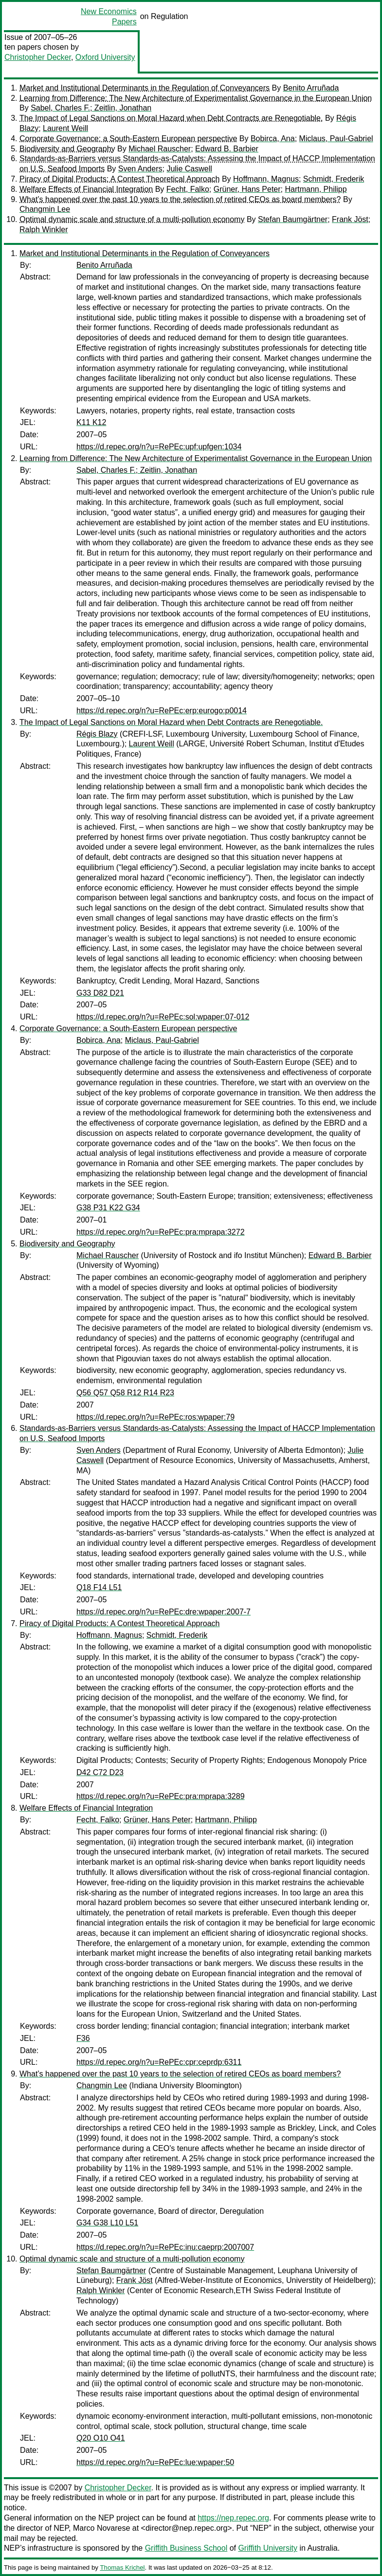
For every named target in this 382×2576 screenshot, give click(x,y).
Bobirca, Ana (273, 138)
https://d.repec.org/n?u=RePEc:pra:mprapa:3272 (160, 1232)
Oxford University (105, 57)
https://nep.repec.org (233, 2518)
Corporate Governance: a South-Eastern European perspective (128, 138)
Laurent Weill (65, 128)
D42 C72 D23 (100, 1772)
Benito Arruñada (311, 88)
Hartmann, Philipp (315, 189)
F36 (83, 2038)
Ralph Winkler (43, 229)
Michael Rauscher (159, 149)
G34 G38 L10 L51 (107, 2223)
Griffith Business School (186, 2548)
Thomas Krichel (122, 2567)
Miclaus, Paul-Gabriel (336, 138)
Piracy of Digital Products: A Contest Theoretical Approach (119, 179)
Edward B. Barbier (226, 149)
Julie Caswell (189, 169)
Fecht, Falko (187, 189)
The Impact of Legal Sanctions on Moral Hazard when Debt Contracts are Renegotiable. (171, 118)
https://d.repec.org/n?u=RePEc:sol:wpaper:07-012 (162, 1017)
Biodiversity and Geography (67, 149)
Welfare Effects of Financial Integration (86, 189)
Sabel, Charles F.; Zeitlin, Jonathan (91, 108)
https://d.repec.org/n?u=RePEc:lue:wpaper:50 (155, 2462)
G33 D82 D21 (100, 993)
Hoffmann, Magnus (266, 179)
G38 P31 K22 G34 (108, 1208)
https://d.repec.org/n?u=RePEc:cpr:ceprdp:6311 (158, 2062)
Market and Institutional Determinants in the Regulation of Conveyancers (144, 88)
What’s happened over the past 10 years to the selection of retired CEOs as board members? (180, 199)
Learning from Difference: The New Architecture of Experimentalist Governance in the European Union (195, 98)
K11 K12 (91, 422)
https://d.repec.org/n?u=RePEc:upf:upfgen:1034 (158, 447)
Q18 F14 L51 (99, 1587)
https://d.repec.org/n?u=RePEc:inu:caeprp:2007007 (165, 2247)
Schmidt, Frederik (333, 179)
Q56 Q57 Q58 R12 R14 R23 (125, 1393)
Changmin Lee (44, 209)
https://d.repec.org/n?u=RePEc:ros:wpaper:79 (155, 1417)
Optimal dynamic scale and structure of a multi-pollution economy (131, 219)
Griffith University (267, 2548)
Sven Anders (140, 169)
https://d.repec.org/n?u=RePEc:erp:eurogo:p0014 (161, 710)
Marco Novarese (101, 2528)
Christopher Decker (37, 57)
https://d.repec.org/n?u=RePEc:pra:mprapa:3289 (160, 1796)
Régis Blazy (96, 734)
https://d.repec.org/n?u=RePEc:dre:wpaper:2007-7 (163, 1612)
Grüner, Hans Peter (247, 189)
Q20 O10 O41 (100, 2438)
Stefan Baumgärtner (292, 219)
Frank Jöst (350, 219)
